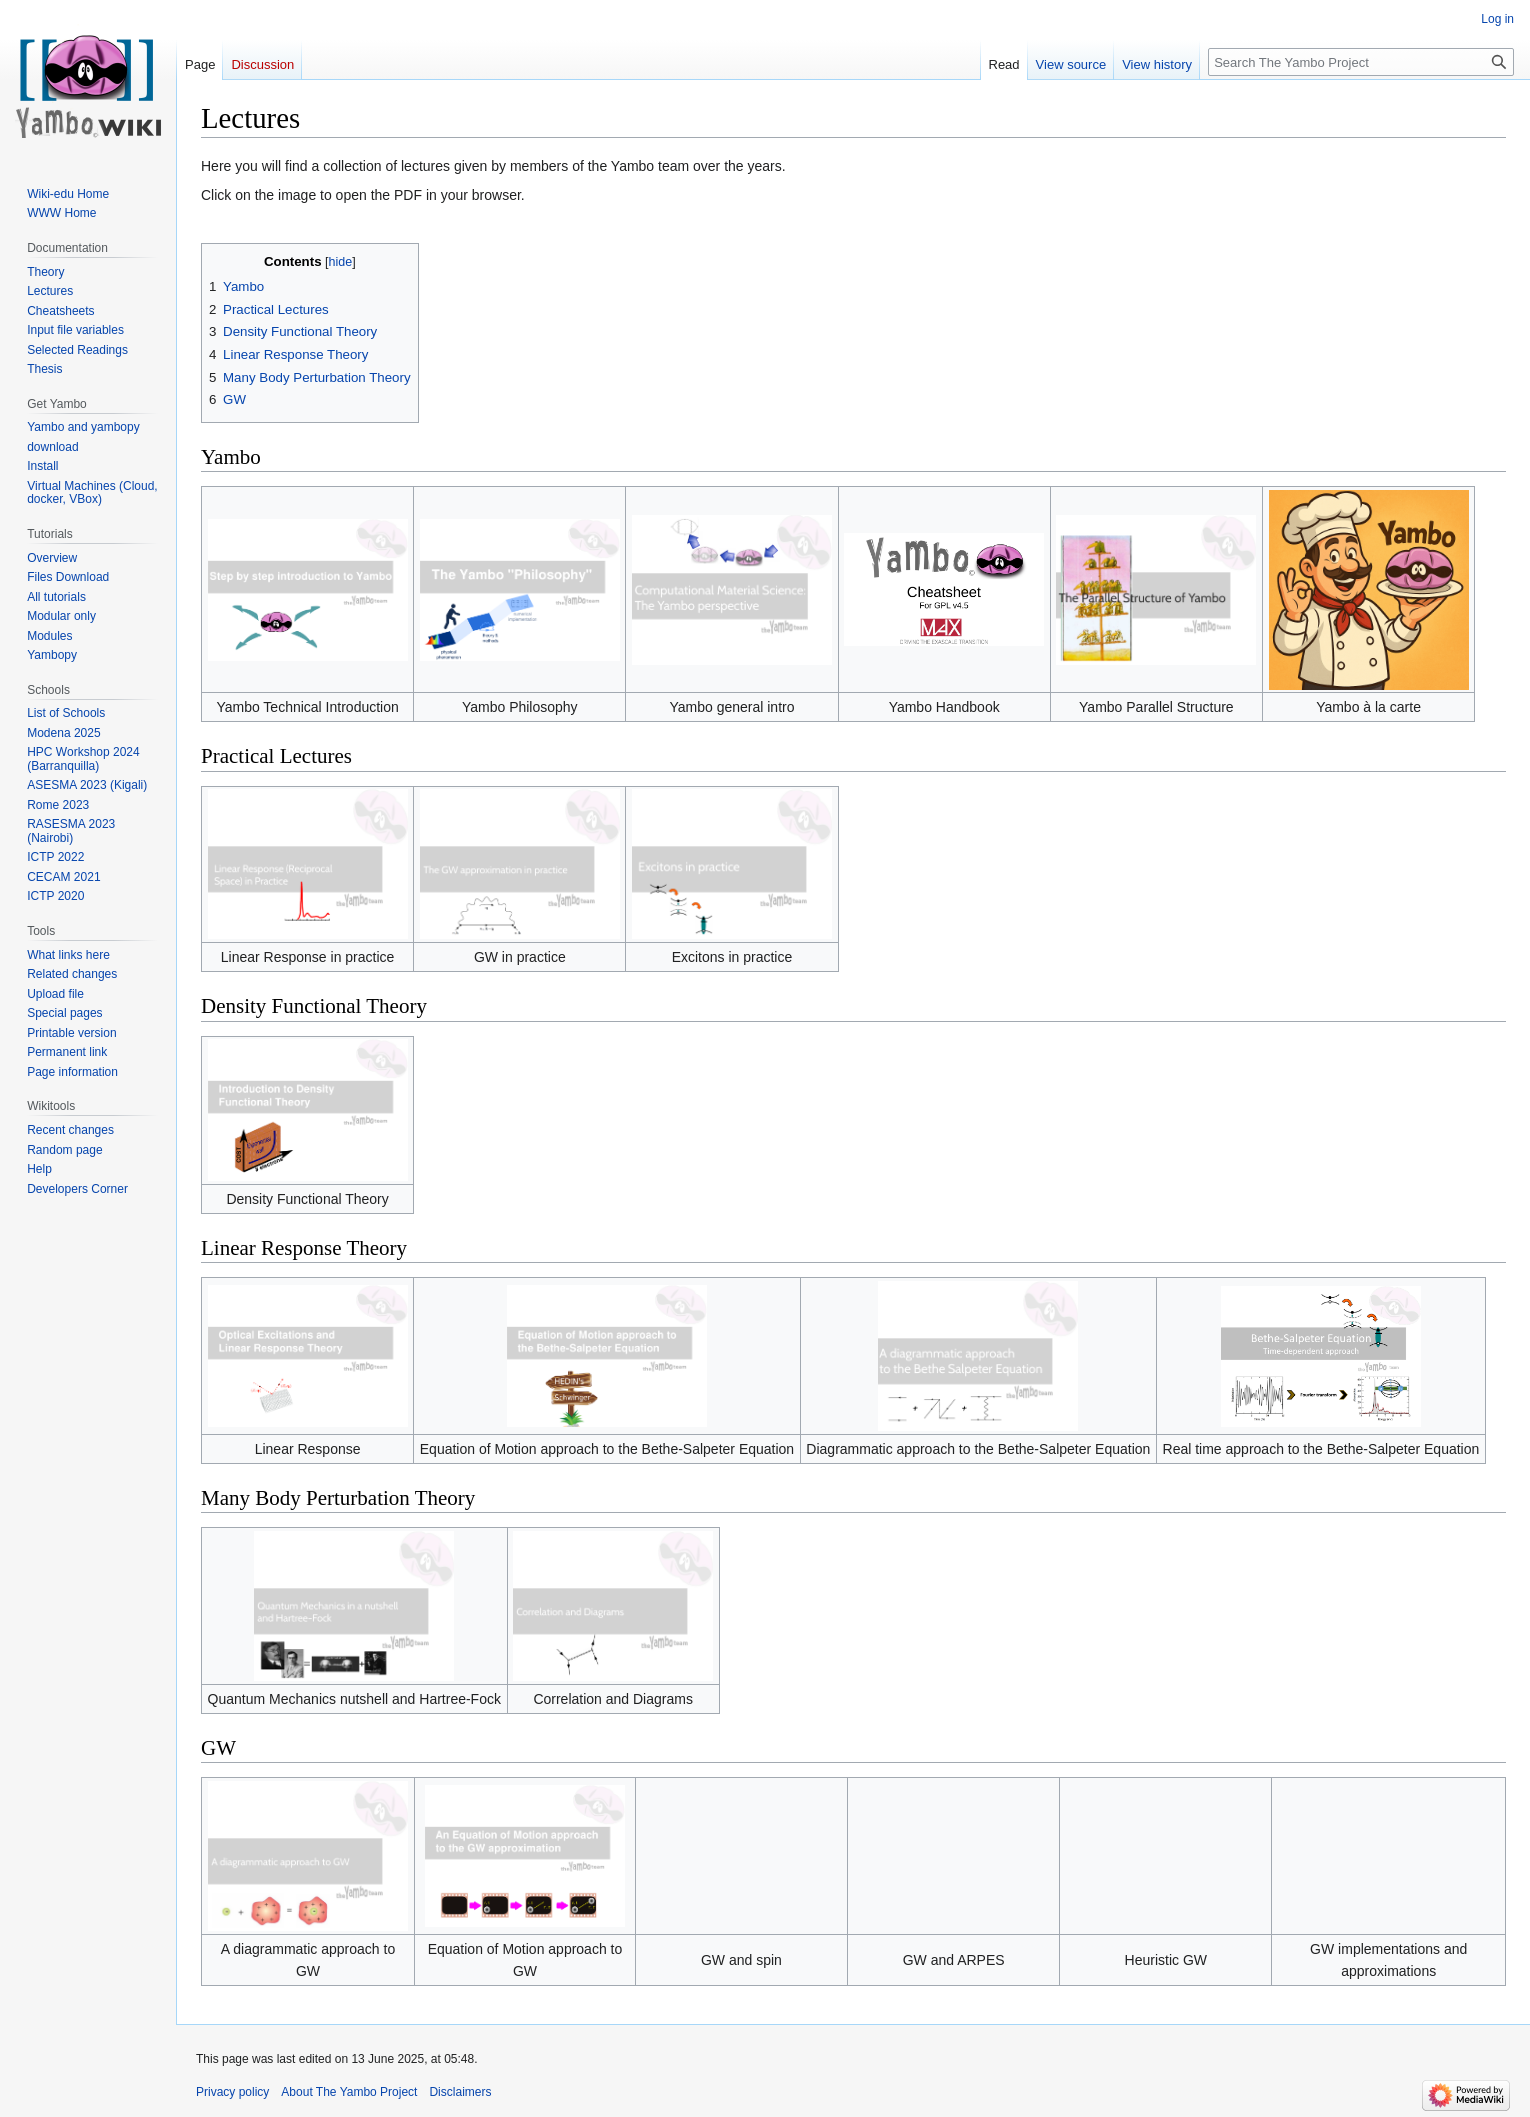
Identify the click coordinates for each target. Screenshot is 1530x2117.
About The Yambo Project (349, 2092)
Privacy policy (232, 2092)
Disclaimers (460, 2092)
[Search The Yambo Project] (1361, 62)
